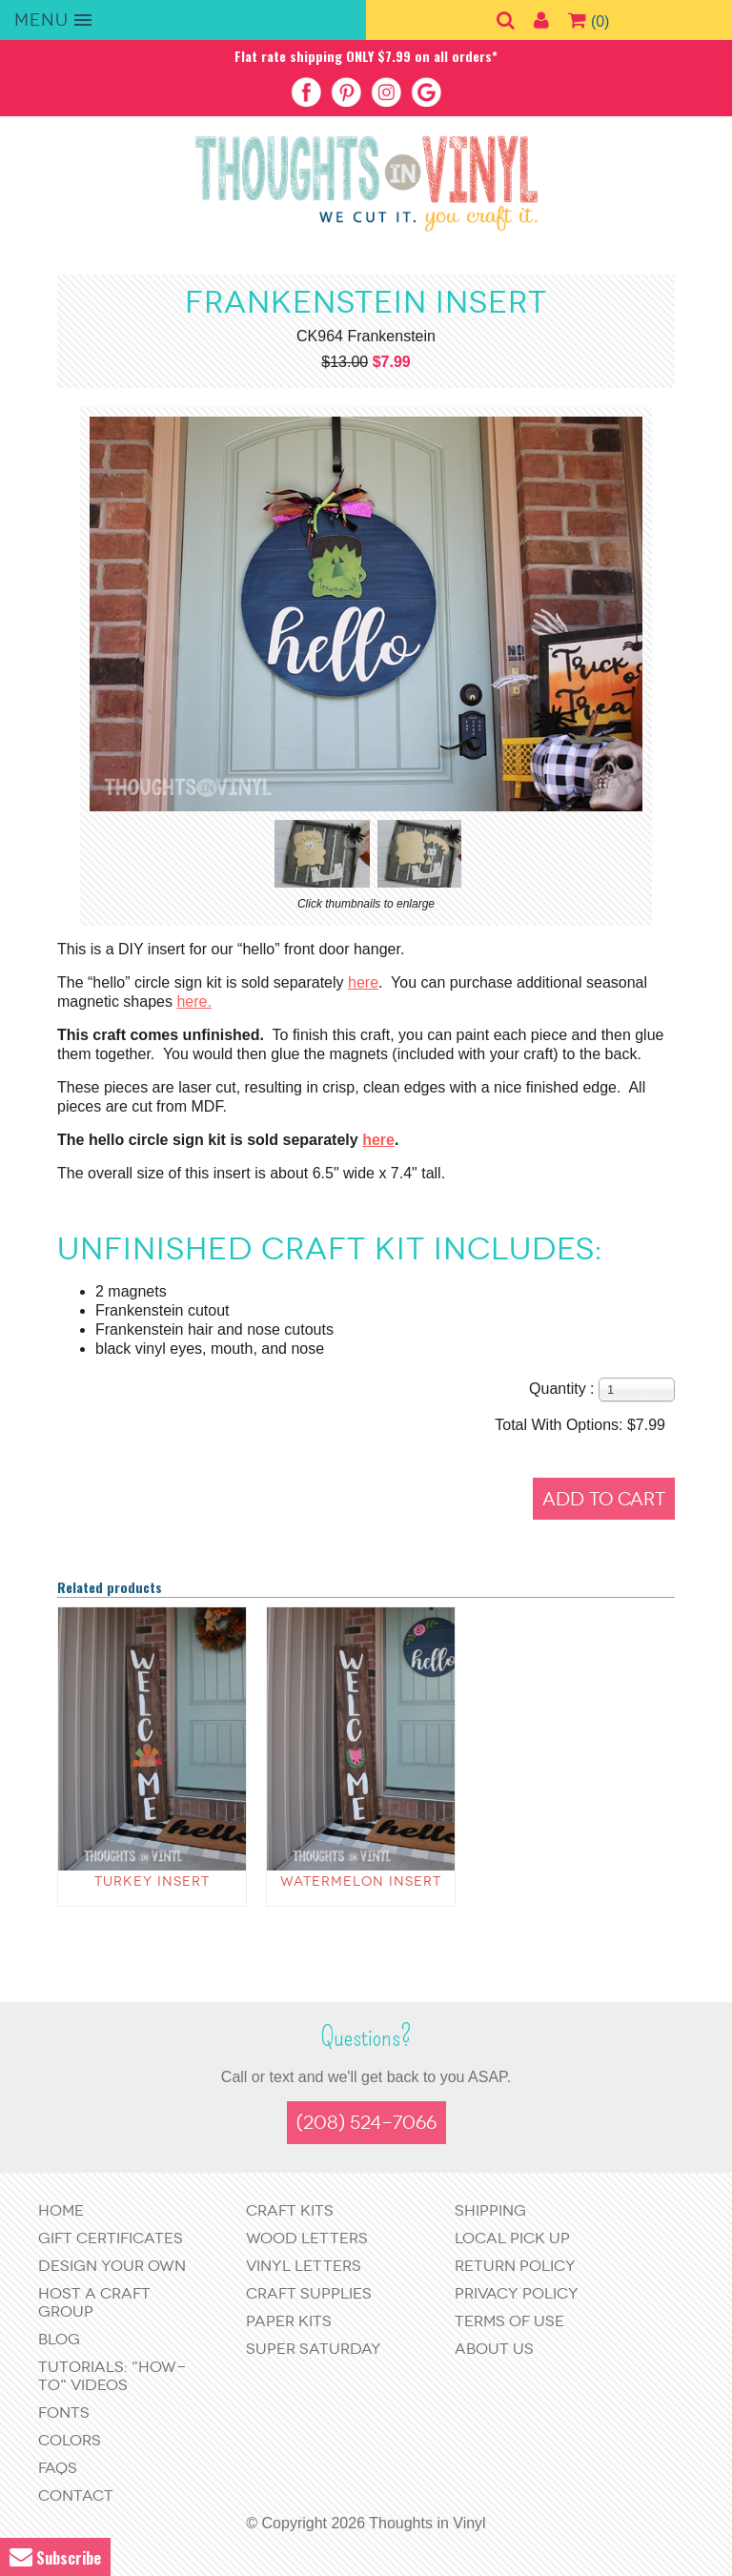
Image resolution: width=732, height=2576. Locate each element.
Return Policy (515, 2266)
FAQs (57, 2468)
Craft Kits (290, 2210)
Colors (69, 2440)
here (363, 982)
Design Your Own (112, 2266)
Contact (75, 2495)
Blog (59, 2339)
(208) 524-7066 (366, 2123)
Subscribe (55, 2557)
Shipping (490, 2210)
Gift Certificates (110, 2238)
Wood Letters (307, 2238)
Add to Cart (603, 1499)
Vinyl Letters (303, 2266)
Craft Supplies (309, 2293)
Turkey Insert (152, 1881)
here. (193, 1001)
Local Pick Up (512, 2238)
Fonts (64, 2412)
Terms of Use (509, 2321)
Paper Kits (289, 2321)
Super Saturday (313, 2349)
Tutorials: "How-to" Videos (112, 2376)
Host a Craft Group (94, 2302)
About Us (494, 2349)
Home (61, 2210)
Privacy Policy (517, 2293)
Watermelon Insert (360, 1881)
